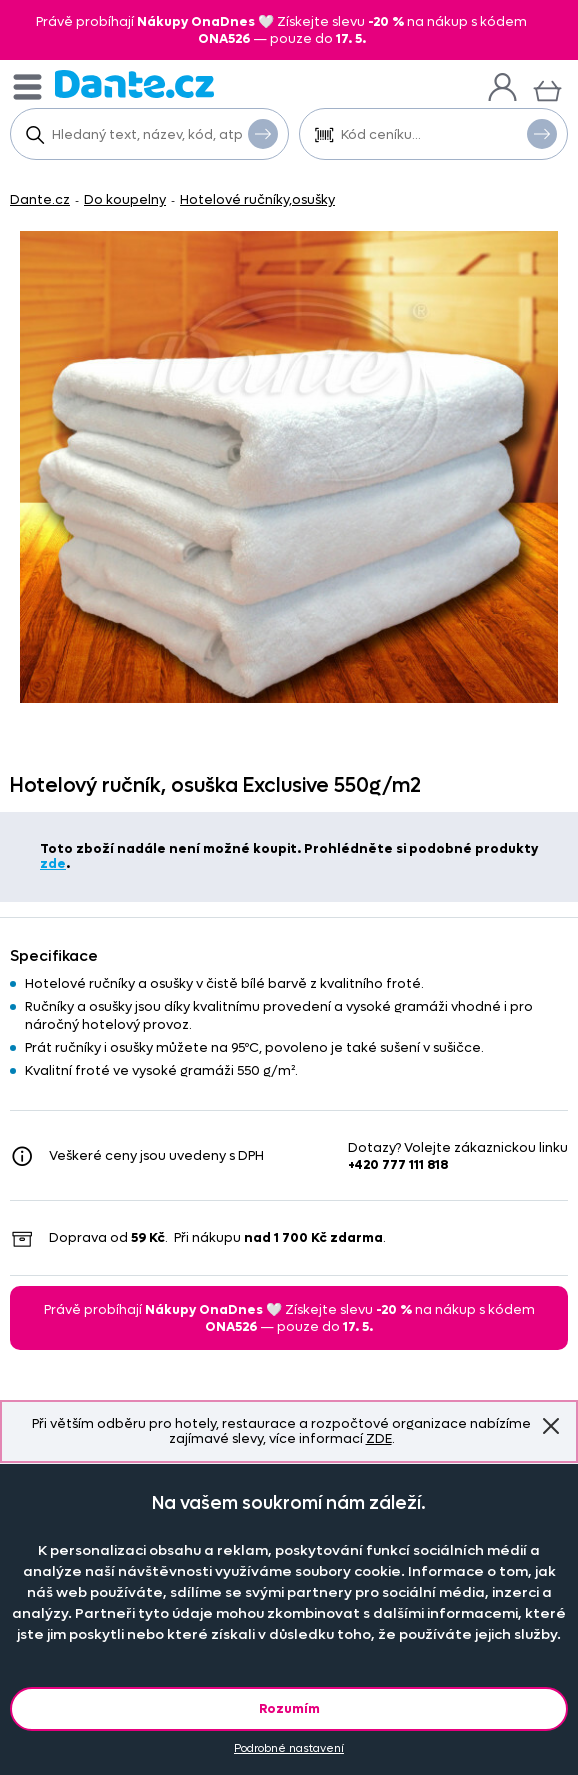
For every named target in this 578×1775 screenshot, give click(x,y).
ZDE (379, 1438)
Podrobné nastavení (289, 1748)
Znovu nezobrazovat (551, 1426)
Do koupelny (125, 199)
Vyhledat (263, 133)
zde (53, 863)
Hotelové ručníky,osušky (257, 199)
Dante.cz (40, 199)
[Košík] (547, 88)
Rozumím (289, 1708)
